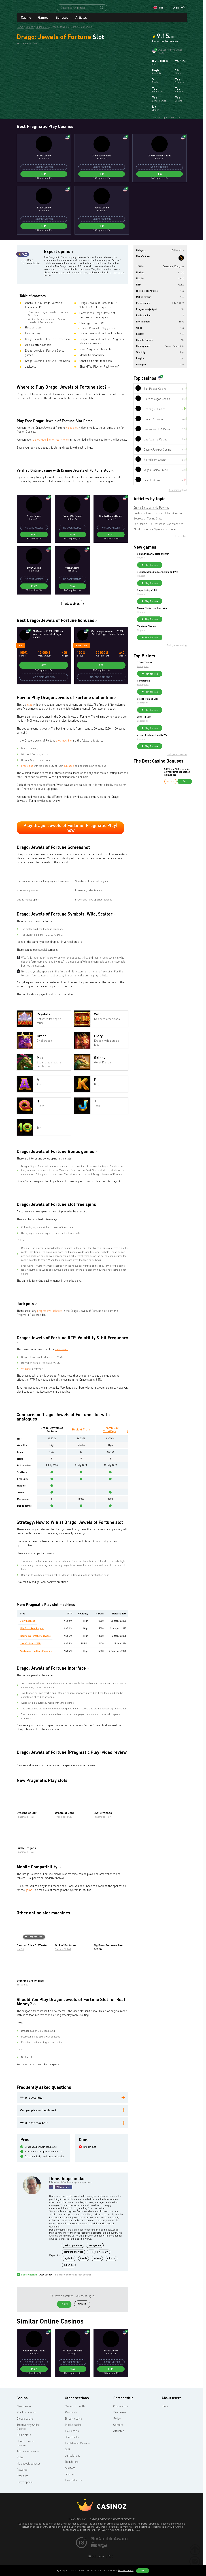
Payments (71, 2496)
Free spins (27, 771)
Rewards (22, 2554)
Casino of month (75, 2490)
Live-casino (72, 2515)
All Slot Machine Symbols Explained (155, 534)
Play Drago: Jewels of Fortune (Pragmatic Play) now (70, 833)
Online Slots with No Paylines (151, 512)
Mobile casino (73, 2509)
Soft (67, 2533)
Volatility (25, 1452)
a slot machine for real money (51, 445)
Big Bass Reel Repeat (32, 1712)
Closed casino (25, 2502)
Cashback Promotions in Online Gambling (158, 517)
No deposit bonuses (29, 2547)
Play (43, 178)
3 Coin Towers (172, 678)
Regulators (71, 2546)
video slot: (61, 1433)
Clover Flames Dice (175, 717)
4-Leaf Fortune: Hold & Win (176, 758)
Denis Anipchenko (33, 281)
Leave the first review (165, 45)
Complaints (72, 2521)
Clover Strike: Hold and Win (176, 620)
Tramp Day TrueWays (110, 1513)
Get (43, 671)
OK (142, 2570)
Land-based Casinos (77, 2527)
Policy (117, 2502)
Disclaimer (119, 2496)
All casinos (72, 609)
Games (43, 21)
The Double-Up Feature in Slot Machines (158, 528)
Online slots (24, 2519)
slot (30, 710)
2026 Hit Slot (171, 737)
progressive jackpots (49, 1394)
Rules (20, 2541)
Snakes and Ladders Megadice (36, 1735)
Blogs (165, 2490)
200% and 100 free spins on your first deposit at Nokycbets (177, 796)
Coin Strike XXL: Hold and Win (175, 559)
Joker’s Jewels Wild (30, 1727)
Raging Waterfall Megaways (35, 1719)
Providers (22, 2560)
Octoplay (168, 763)
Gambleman (170, 697)
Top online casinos (28, 2535)
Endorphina (170, 681)
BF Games (22, 2068)
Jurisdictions (72, 2539)
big (20, 651)
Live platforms (73, 2564)
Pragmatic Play (25, 1900)
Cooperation (120, 2490)
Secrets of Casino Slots (147, 523)
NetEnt (20, 2033)
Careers (118, 2509)
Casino (26, 21)
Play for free (33, 2020)
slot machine (63, 746)
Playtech (168, 585)
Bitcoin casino (73, 2502)
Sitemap (70, 2558)
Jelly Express (27, 1704)
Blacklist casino (26, 2496)
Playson (168, 564)
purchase (69, 771)
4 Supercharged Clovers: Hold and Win (176, 580)
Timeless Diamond (174, 640)
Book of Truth (81, 1513)
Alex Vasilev (45, 2358)
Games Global (63, 2033)
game (29, 1974)
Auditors (70, 2552)
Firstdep (81, 651)
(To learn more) (125, 2570)
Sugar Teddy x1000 (174, 599)
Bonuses (62, 21)
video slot (72, 433)
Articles (81, 21)
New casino (24, 2490)
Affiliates (118, 2515)
